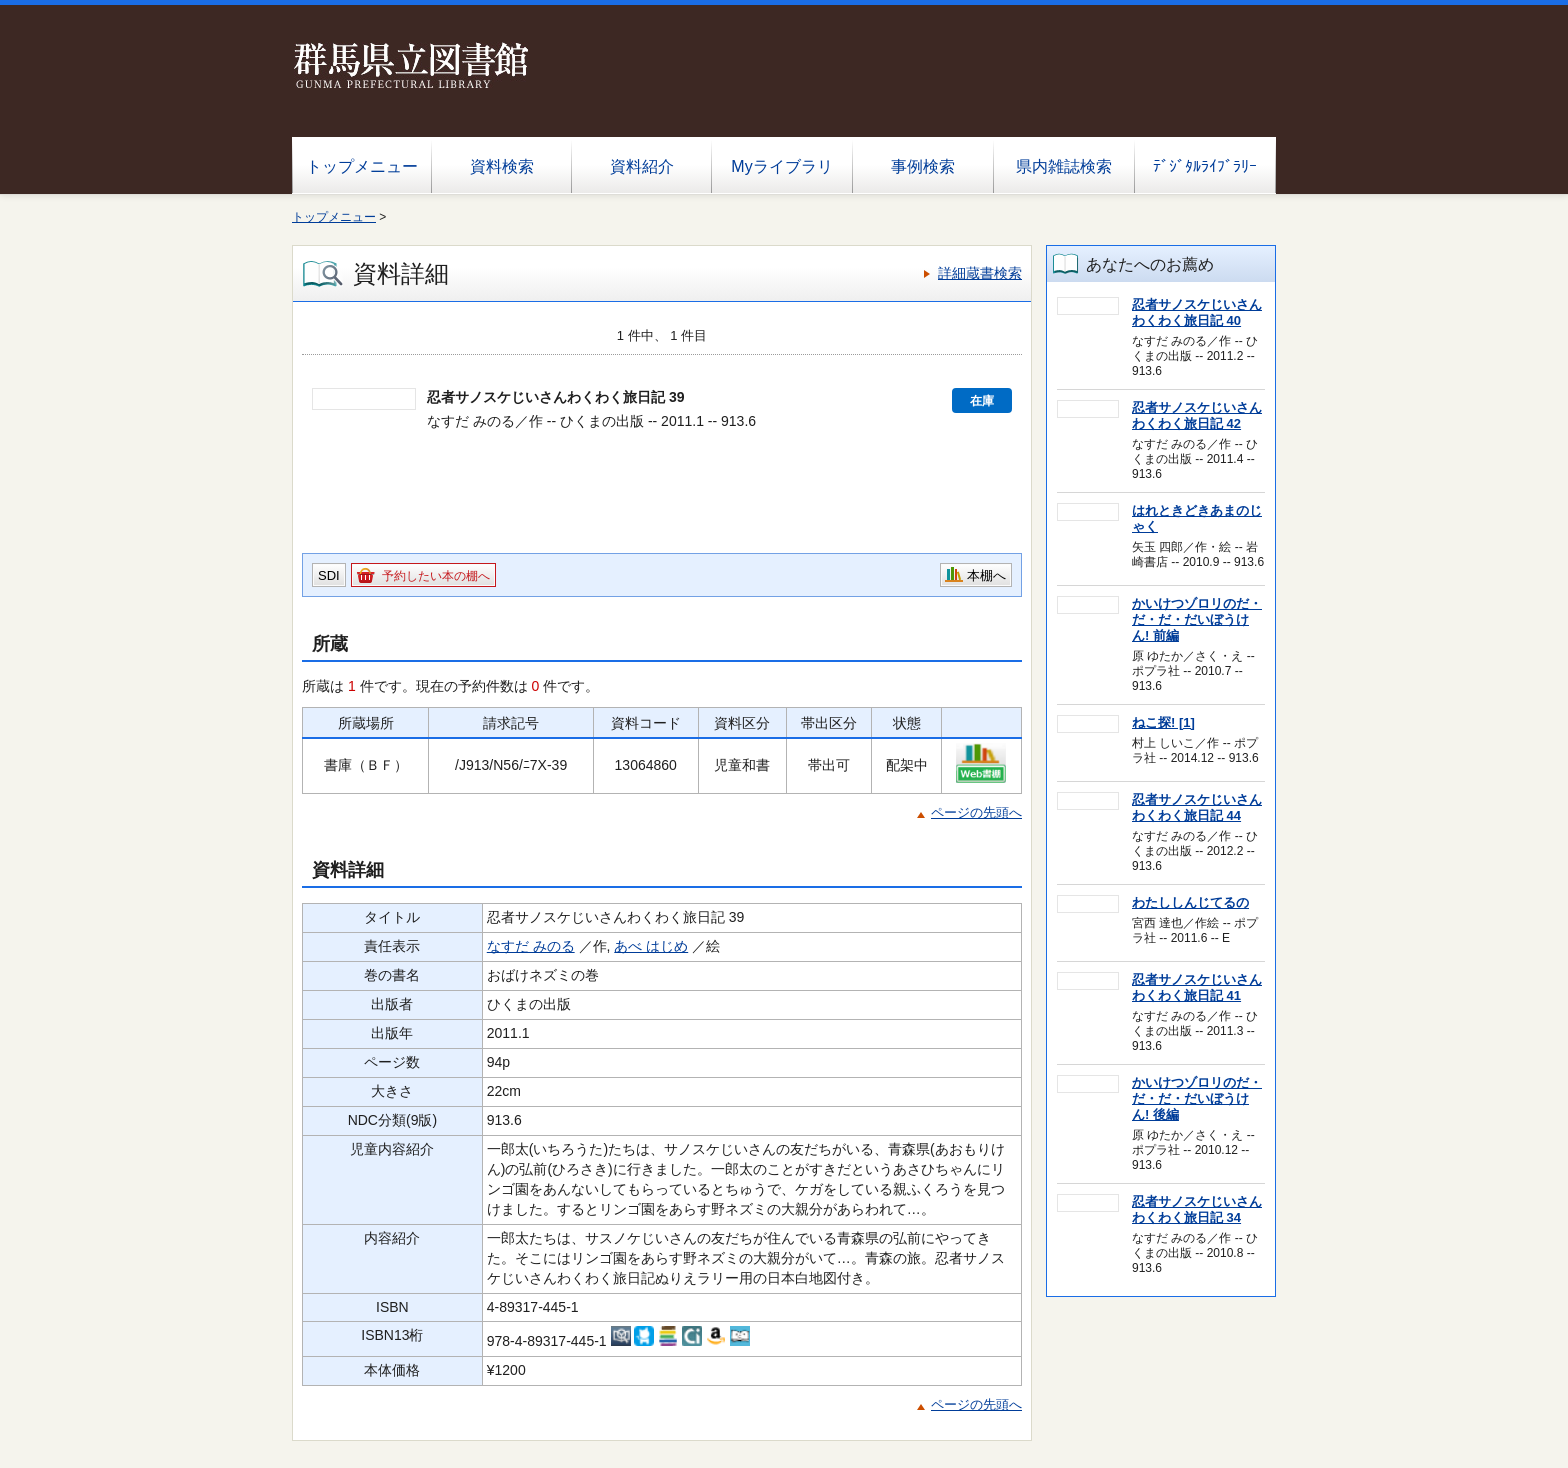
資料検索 (502, 166)
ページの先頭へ (976, 812)
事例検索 (923, 166)
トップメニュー (362, 166)
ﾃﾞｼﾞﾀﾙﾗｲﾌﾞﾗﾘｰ (1205, 166)
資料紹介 (642, 166)
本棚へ (986, 575)
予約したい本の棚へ (436, 576)
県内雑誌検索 (1064, 166)
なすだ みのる (531, 946)
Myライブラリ (781, 166)
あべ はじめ (651, 946)
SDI (329, 575)
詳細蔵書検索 (980, 273)
